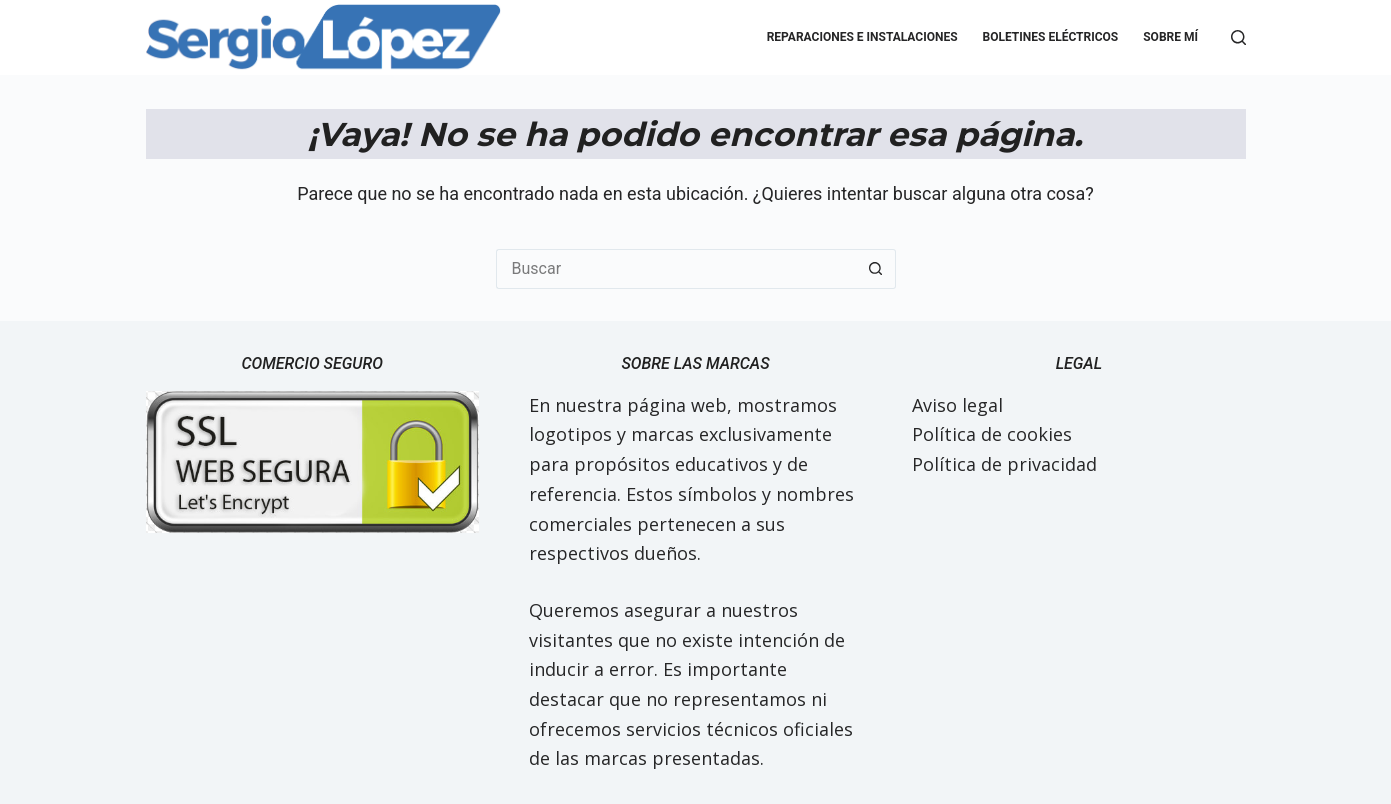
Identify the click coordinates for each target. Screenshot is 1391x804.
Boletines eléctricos (1051, 37)
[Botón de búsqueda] (876, 269)
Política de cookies (992, 434)
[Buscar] (1238, 37)
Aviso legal (957, 405)
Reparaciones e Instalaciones (862, 37)
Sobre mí (1170, 37)
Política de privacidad (1004, 464)
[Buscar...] (676, 269)
